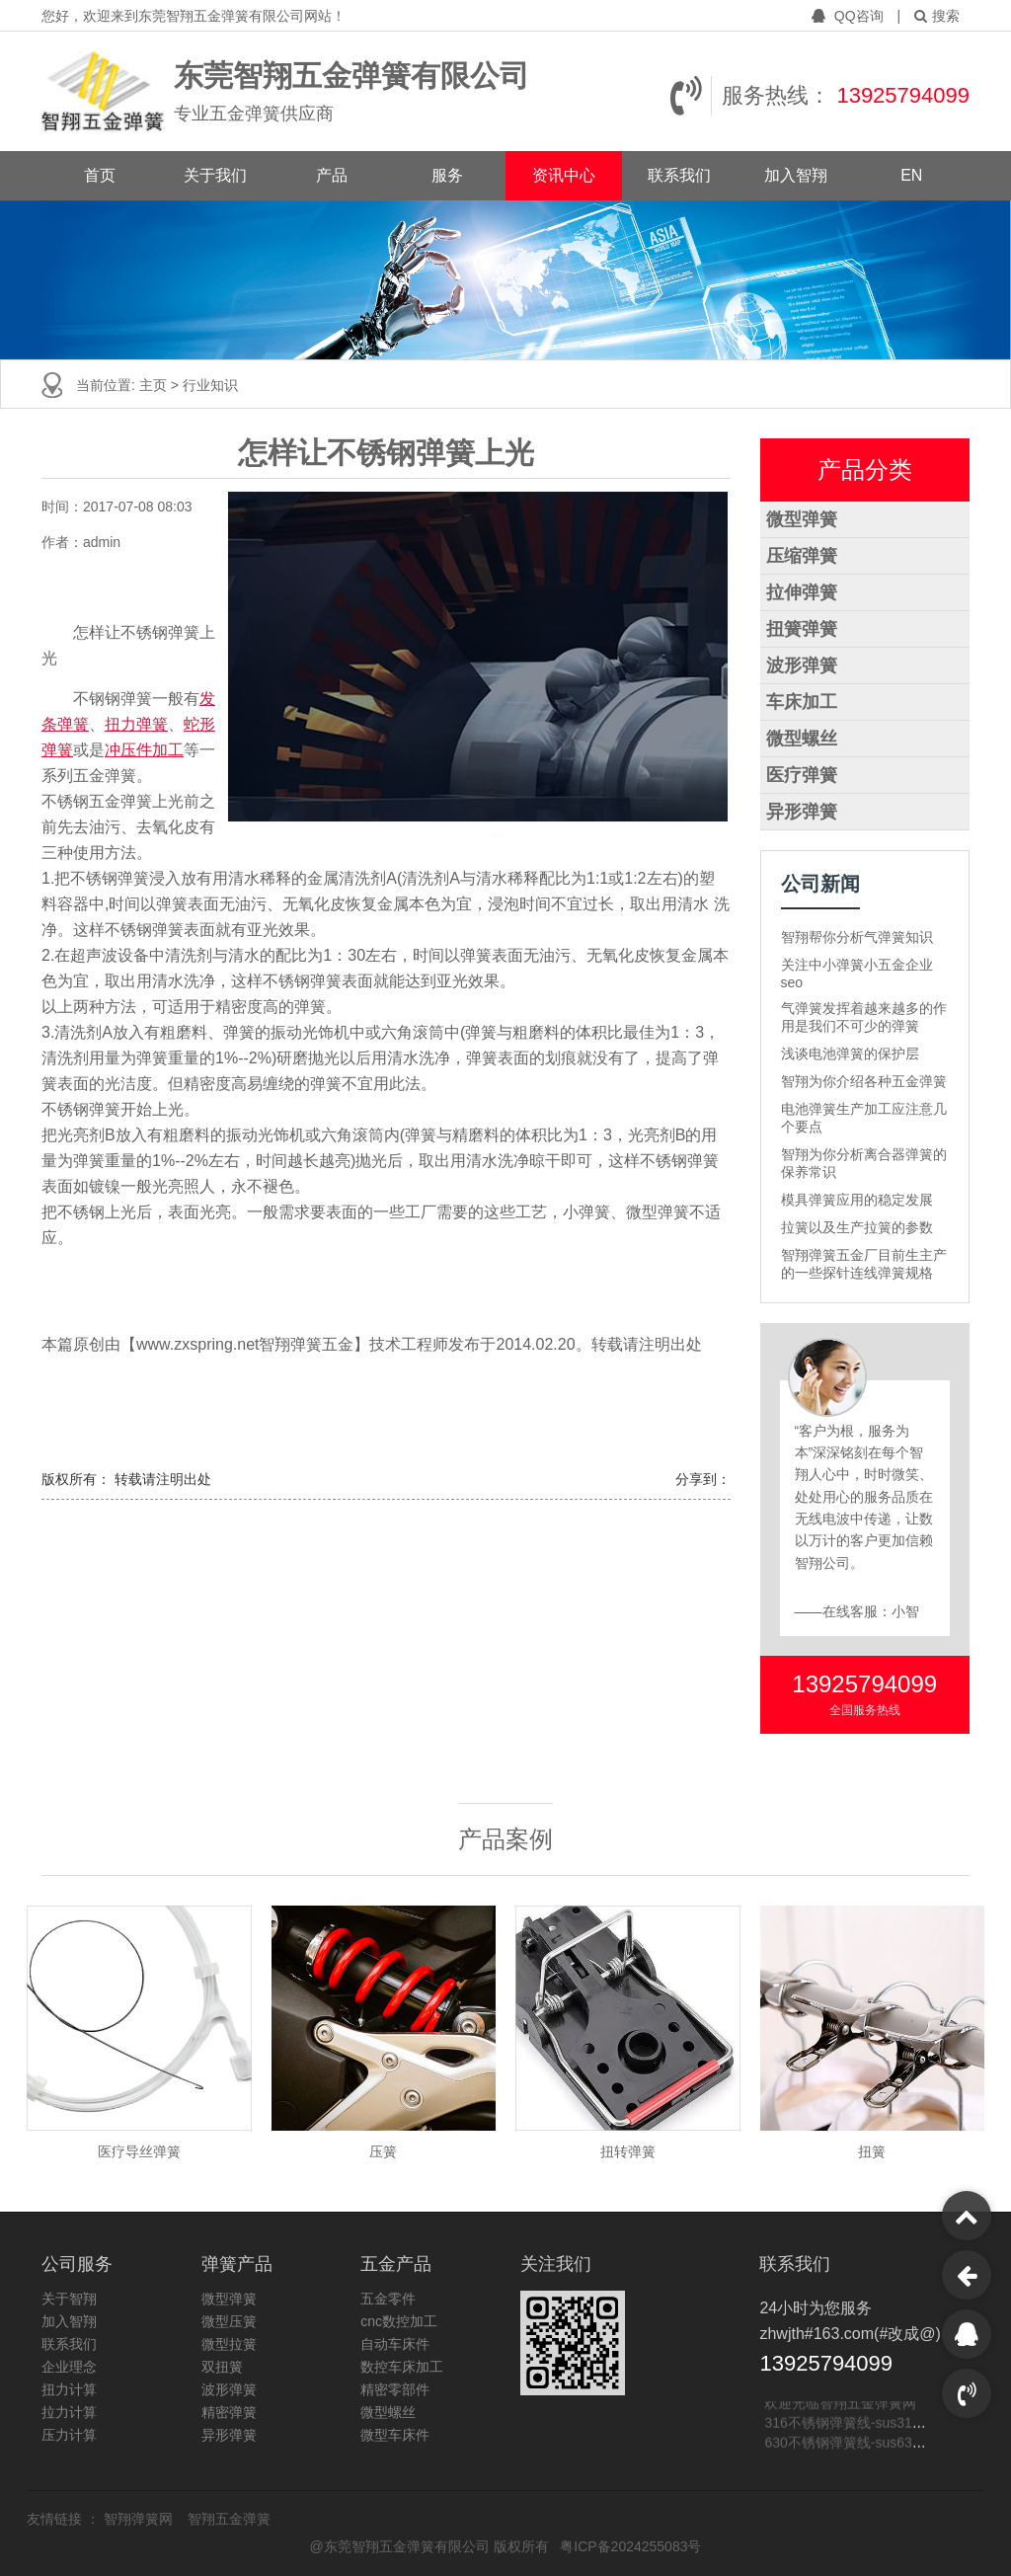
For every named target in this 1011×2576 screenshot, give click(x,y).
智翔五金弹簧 (229, 2519)
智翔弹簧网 (140, 2519)
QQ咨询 (850, 16)
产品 (332, 175)
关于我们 (215, 175)
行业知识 (210, 385)
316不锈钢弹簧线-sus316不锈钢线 (869, 2424)
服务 (447, 175)
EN (911, 175)
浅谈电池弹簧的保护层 (850, 1053)
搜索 (937, 16)
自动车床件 (394, 2344)
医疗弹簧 (801, 775)
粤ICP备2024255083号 (630, 2546)
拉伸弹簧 (801, 592)
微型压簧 (229, 2321)
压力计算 (69, 2435)
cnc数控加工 (398, 2321)
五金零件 (388, 2298)
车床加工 (801, 702)
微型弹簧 (801, 519)
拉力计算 (69, 2412)
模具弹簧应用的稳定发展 (857, 1200)
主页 (155, 385)
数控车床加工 (401, 2367)
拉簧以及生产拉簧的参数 (857, 1227)
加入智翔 (795, 175)
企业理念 (69, 2367)
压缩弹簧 (801, 556)
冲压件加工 (144, 750)
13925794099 (903, 95)
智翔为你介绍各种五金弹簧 (864, 1081)
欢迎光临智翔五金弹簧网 (840, 2404)
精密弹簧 (229, 2412)
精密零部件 (394, 2389)
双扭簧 (222, 2367)
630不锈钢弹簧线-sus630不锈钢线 (869, 2444)
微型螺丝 (801, 738)
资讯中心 (563, 175)
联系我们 (679, 175)
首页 (100, 175)
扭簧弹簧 (801, 629)
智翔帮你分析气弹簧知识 (857, 937)
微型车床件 (394, 2435)
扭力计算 (69, 2389)
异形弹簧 (801, 811)
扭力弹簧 (136, 724)
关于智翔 (69, 2298)
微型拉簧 (229, 2344)
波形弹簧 (801, 665)
